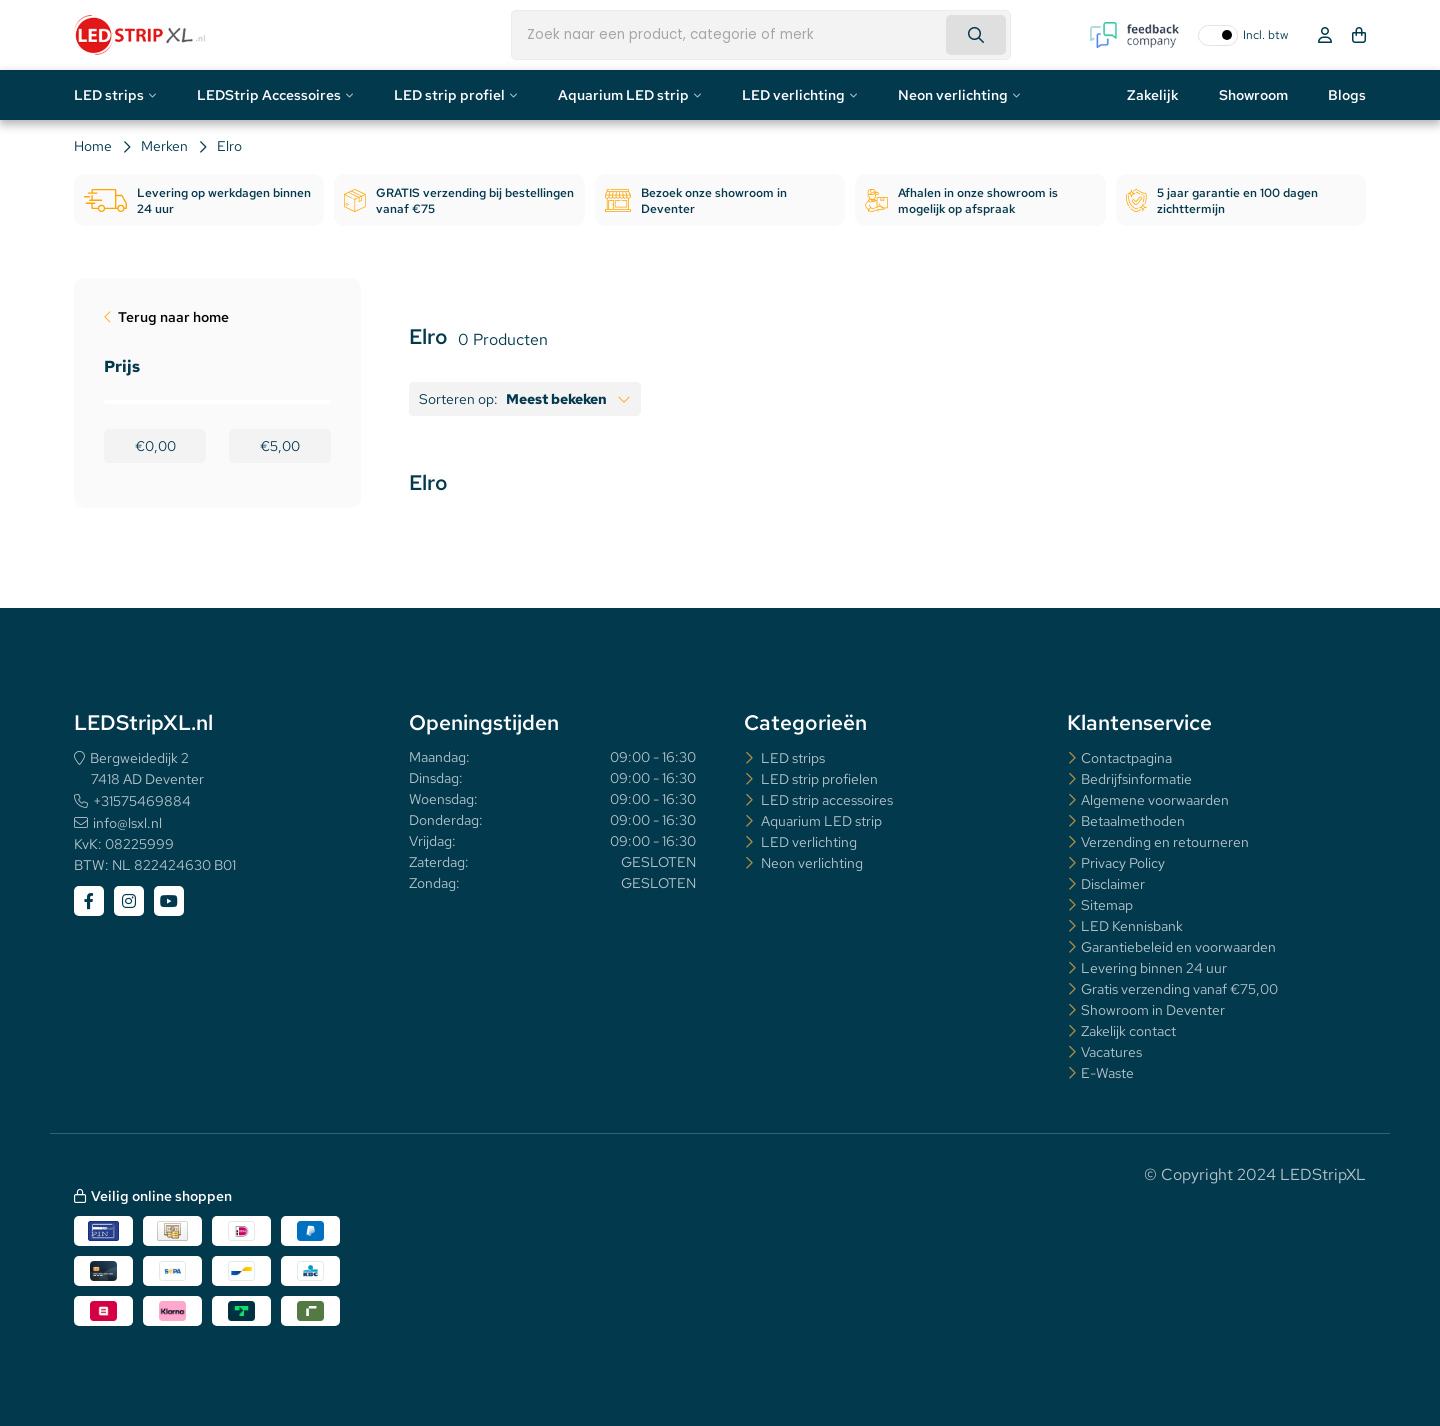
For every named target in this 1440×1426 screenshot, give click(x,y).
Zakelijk (1153, 95)
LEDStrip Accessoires (269, 95)
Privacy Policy (1123, 863)
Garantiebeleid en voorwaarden (1178, 947)
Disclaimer (1113, 884)
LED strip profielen (818, 779)
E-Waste (1107, 1073)
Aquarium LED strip (623, 95)
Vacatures (1111, 1052)
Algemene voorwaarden (1155, 800)
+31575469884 (142, 801)
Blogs (1347, 95)
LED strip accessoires (825, 800)
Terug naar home (173, 317)
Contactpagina (1126, 758)
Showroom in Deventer (1153, 1010)
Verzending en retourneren (1165, 842)
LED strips (109, 95)
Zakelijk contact (1128, 1031)
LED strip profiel (449, 95)
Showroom (1253, 95)
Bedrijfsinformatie (1136, 779)
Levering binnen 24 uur (1154, 968)
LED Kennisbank (1132, 926)
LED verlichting (793, 95)
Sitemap (1107, 905)
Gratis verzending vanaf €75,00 (1179, 989)
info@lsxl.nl (127, 823)
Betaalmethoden (1133, 821)
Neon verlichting (953, 95)
